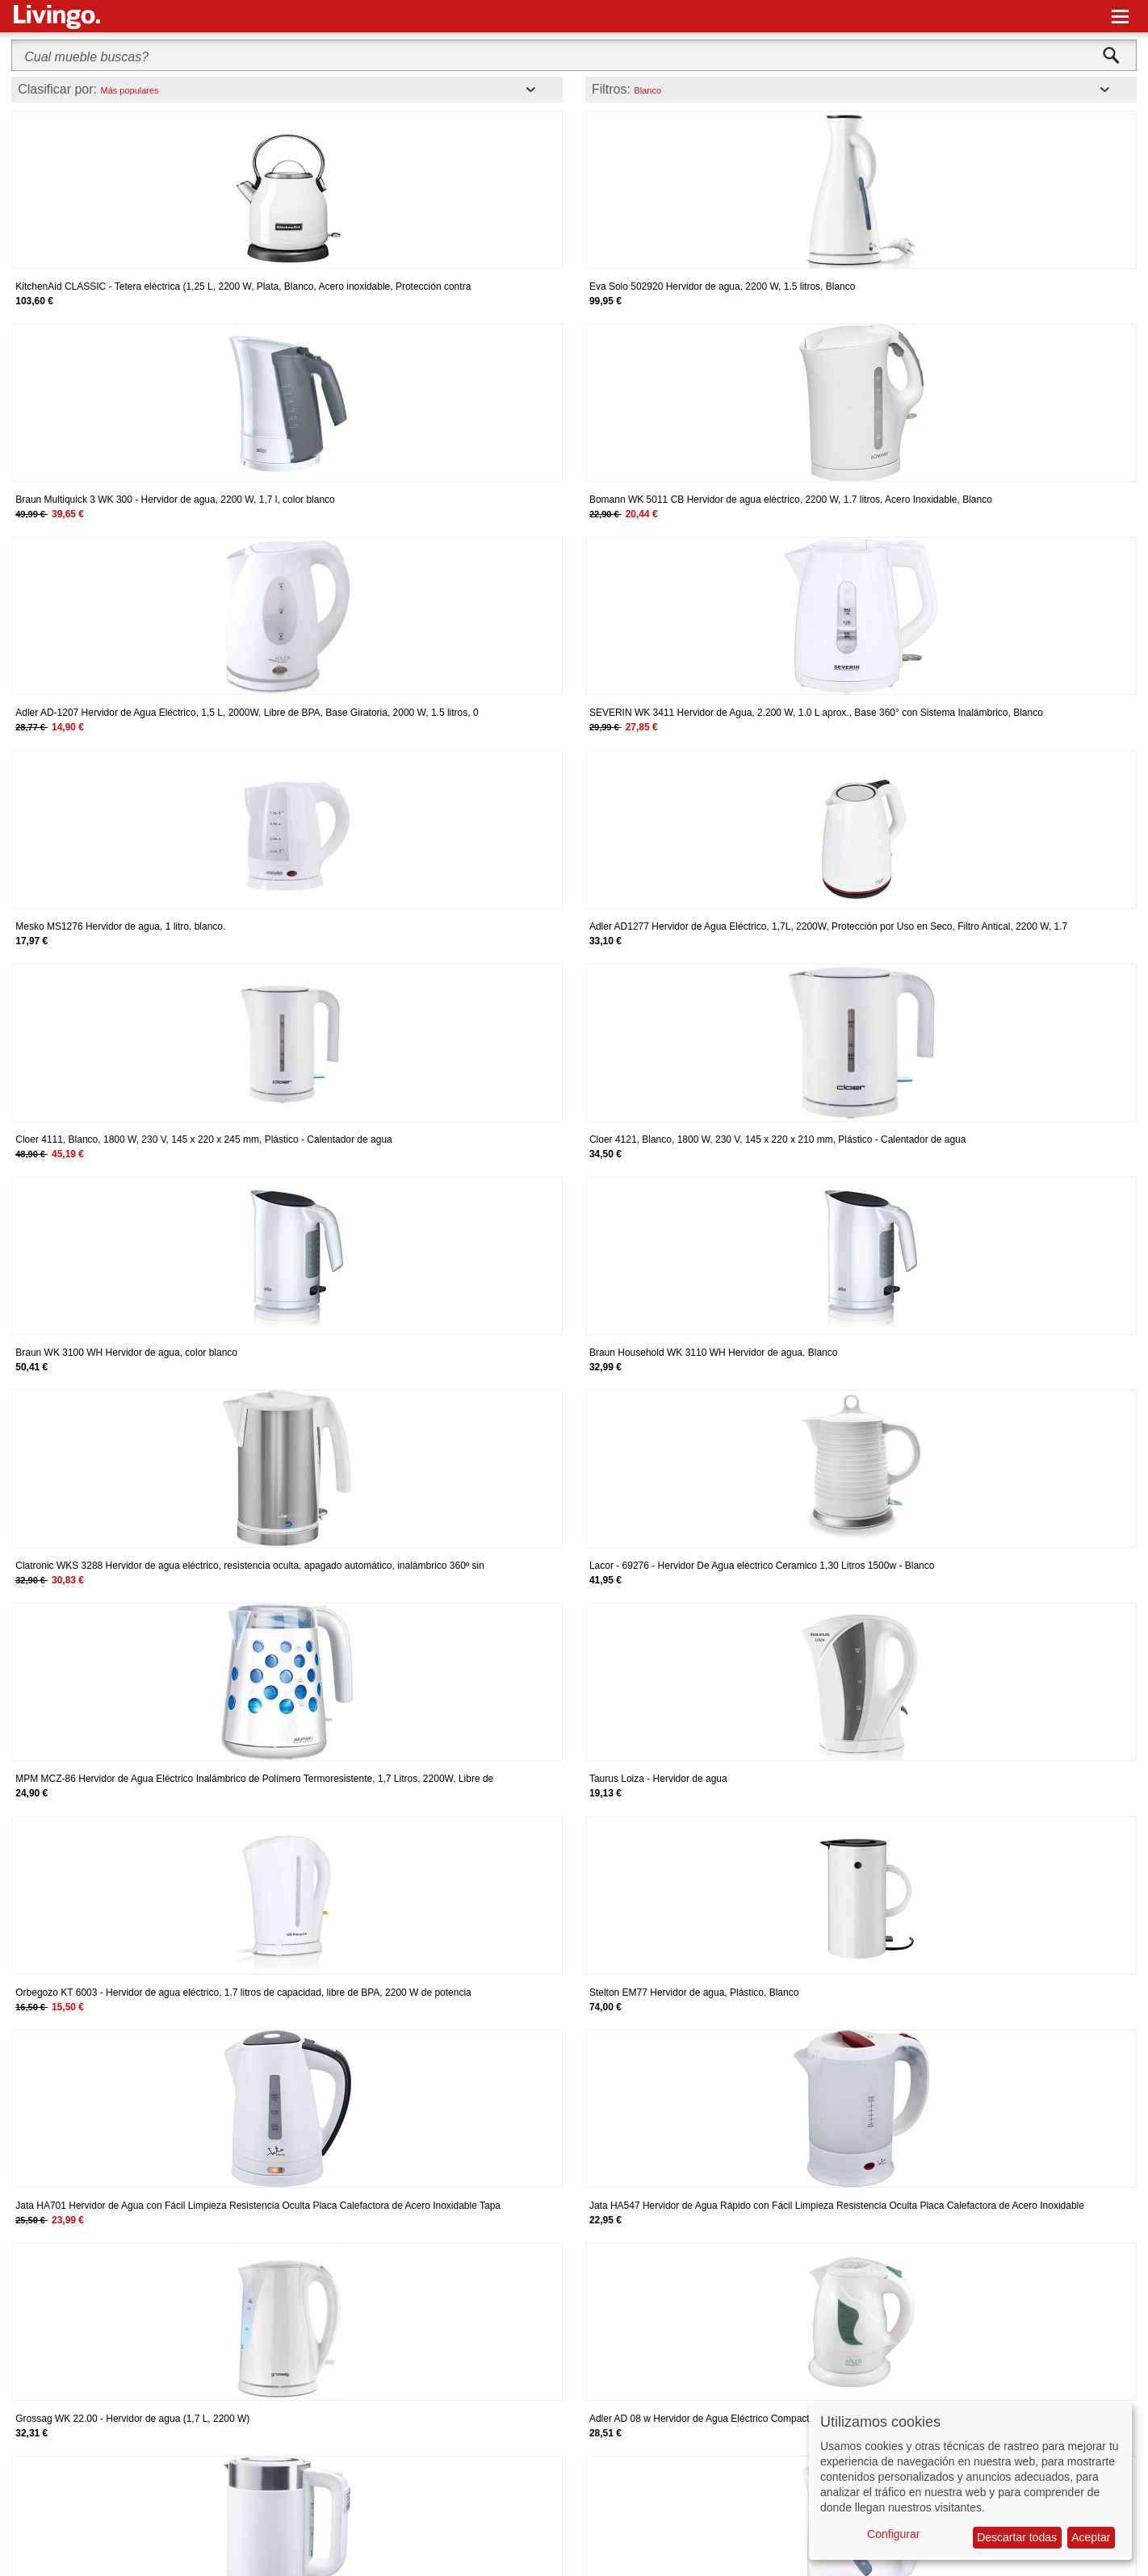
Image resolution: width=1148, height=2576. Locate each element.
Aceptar (1090, 2537)
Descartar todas (1017, 2537)
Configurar (893, 2534)
